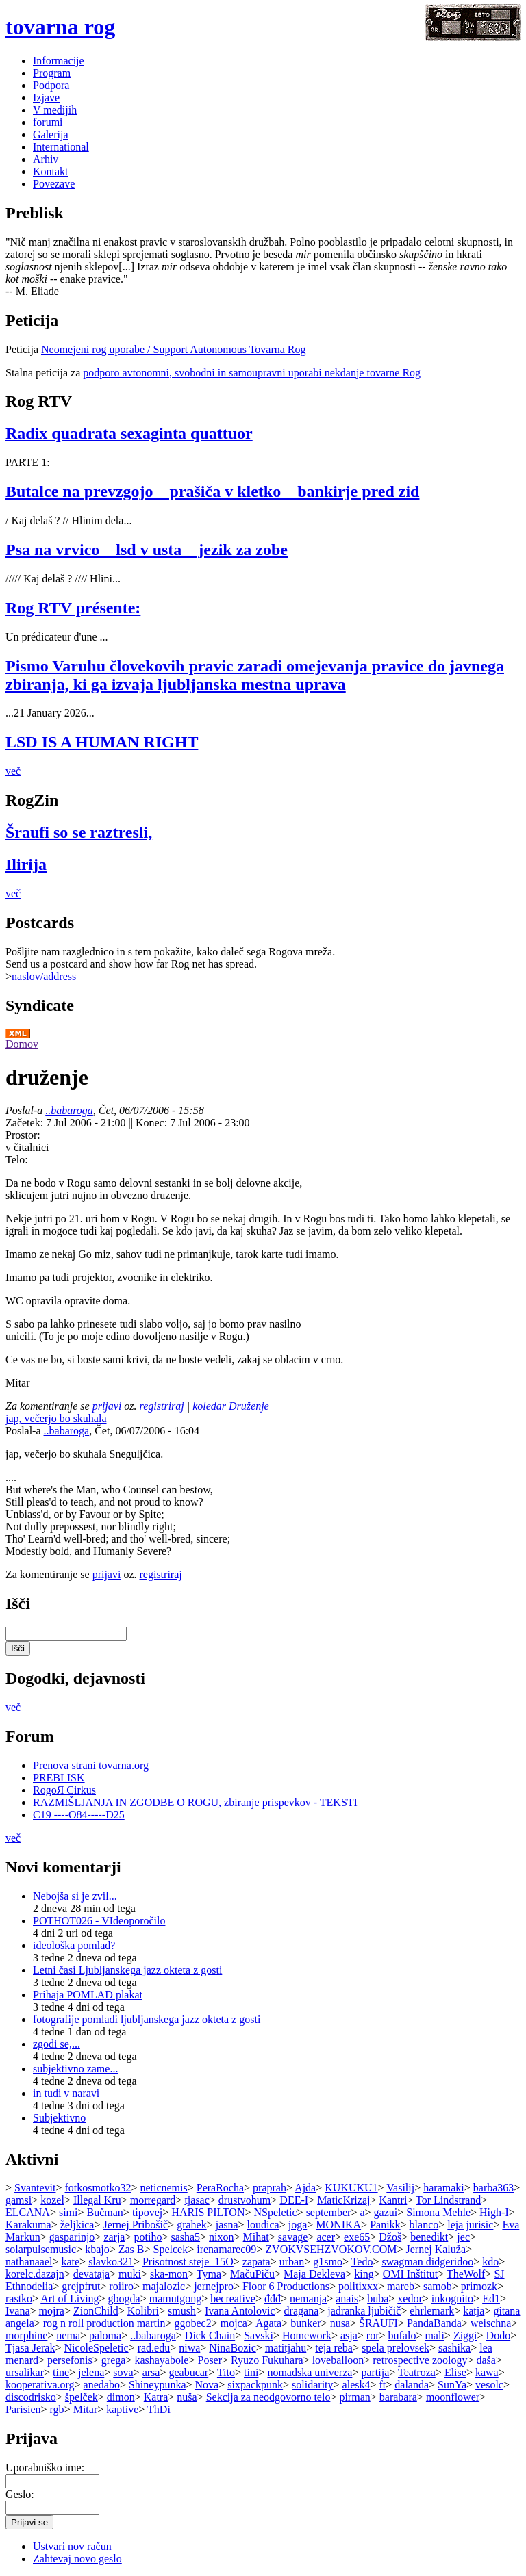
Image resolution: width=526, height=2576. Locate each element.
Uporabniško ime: (44, 2467)
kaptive (122, 2409)
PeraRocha (220, 2187)
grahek (192, 2224)
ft (382, 2385)
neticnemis (163, 2187)
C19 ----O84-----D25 (79, 1814)
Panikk (385, 2224)
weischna (491, 2323)
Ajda (305, 2187)
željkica (77, 2224)
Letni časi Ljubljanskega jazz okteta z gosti (127, 1970)
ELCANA (27, 2212)
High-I (494, 2212)
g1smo (327, 2261)
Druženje (249, 1406)
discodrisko (30, 2397)
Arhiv (45, 159)
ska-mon (169, 2274)
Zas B (131, 2249)
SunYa (452, 2385)
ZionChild (95, 2311)
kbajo (97, 2249)
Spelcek (170, 2249)
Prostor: (22, 1135)
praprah (269, 2187)
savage (293, 2237)
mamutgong (175, 2298)
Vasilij (400, 2187)
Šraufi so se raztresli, (78, 832)
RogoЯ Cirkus (64, 1790)
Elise (455, 2372)
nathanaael (28, 2261)
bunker (305, 2323)
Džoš (390, 2237)
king (363, 2274)
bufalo (402, 2335)
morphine (26, 2335)
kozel (52, 2200)
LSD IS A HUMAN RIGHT (101, 742)
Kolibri (143, 2311)
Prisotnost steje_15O (188, 2261)
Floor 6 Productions (285, 2286)
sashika (454, 2348)
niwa (189, 2348)
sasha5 (185, 2237)
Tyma (209, 2274)
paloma (105, 2335)
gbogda (124, 2298)
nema (68, 2335)
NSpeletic (275, 2212)
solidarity (312, 2385)
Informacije (58, 60)
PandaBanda (434, 2323)
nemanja (308, 2298)
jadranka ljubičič (364, 2311)
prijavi (107, 1406)
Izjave (46, 97)
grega (113, 2360)
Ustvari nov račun (72, 2546)
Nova (207, 2385)
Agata (268, 2323)
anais (347, 2298)
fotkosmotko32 (98, 2187)
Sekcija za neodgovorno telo (268, 2397)
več (13, 771)
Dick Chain (210, 2335)
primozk (479, 2286)
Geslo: (19, 2494)
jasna (227, 2224)
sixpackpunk (255, 2385)
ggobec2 (192, 2323)
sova (123, 2372)
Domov (21, 1044)
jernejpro (214, 2286)
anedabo (102, 2385)
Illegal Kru (97, 2200)
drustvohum (244, 2200)
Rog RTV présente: (72, 608)
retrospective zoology (420, 2360)
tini (251, 2372)
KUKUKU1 (351, 2187)
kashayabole (161, 2360)
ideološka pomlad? (74, 1945)
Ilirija (26, 864)
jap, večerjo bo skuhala (56, 1418)
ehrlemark (432, 2311)
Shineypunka (157, 2385)
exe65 (357, 2237)
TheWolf (466, 2274)
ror (372, 2335)
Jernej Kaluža (435, 2249)
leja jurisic (470, 2224)
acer (325, 2237)
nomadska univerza (309, 2372)
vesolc (489, 2385)
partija (375, 2372)
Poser (209, 2360)
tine (61, 2372)
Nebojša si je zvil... (75, 1896)
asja (349, 2335)
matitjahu (285, 2348)
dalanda (411, 2385)
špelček (81, 2397)
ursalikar (24, 2372)
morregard (153, 2200)
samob (437, 2286)
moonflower (452, 2397)
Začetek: (25, 1123)
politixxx (358, 2286)
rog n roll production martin (104, 2323)
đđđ (272, 2298)
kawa (487, 2372)
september (328, 2212)
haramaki (443, 2187)
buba (377, 2298)
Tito (226, 2372)
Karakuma (28, 2224)
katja (473, 2311)
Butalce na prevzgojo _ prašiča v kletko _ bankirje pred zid (212, 491)
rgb (57, 2409)
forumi (48, 122)
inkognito (452, 2298)
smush (182, 2311)
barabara (398, 2397)
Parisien (23, 2409)
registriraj (162, 1406)
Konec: (153, 1123)
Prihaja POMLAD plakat (87, 1994)
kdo (490, 2261)
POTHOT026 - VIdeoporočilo (99, 1921)
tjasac (196, 2200)
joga (298, 2224)
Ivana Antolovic (240, 2311)
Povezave (54, 184)
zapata (256, 2261)
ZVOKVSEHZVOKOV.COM (331, 2249)
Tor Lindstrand (448, 2200)
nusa (340, 2323)
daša (485, 2360)
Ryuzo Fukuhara (267, 2360)
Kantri (393, 2200)
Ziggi (465, 2335)
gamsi (18, 2200)
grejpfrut (81, 2286)
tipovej (147, 2212)
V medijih (55, 110)
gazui (386, 2212)
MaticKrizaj (343, 2200)
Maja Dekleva (314, 2274)
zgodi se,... (56, 2044)
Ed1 (491, 2298)
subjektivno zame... (75, 2068)
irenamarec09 (226, 2249)
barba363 (493, 2187)
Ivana (17, 2311)
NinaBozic (232, 2348)
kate (70, 2261)
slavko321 (111, 2261)
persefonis (69, 2360)
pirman (354, 2397)
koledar (209, 1406)
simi (68, 2212)
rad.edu (154, 2348)
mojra (51, 2311)
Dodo (498, 2335)
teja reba (334, 2348)
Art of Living (69, 2298)
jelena (91, 2372)
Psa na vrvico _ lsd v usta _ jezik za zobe (146, 549)
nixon (221, 2237)
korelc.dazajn (34, 2274)
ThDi (159, 2409)
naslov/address (44, 976)
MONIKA (338, 2224)
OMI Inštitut (410, 2274)
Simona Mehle (438, 2212)
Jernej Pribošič (135, 2224)
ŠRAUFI (378, 2323)
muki (129, 2274)
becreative (232, 2298)
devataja (91, 2274)
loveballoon (338, 2360)
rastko (18, 2298)
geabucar (188, 2372)
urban (291, 2261)
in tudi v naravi (66, 2093)
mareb (400, 2286)
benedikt (429, 2237)
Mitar (85, 2409)
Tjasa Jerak (30, 2348)
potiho (148, 2237)
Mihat (256, 2237)
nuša (187, 2397)
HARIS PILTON (208, 2212)
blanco (424, 2224)
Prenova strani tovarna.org (91, 1765)
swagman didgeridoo (427, 2261)
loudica (263, 2224)
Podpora (51, 85)
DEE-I (293, 2200)
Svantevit (34, 2187)
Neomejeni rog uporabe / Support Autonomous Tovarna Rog (173, 349)
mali (434, 2335)
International (61, 147)
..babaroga (69, 1110)
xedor (409, 2298)
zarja (114, 2237)
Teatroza (417, 2372)
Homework (306, 2335)
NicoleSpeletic (96, 2348)
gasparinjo (72, 2237)
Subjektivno (59, 2118)
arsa (151, 2372)
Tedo (362, 2261)
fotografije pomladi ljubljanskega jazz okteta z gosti (146, 2019)
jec (463, 2237)
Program (52, 73)
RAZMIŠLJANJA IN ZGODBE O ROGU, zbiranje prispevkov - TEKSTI (195, 1802)
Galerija (50, 134)
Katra (156, 2397)
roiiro (121, 2286)
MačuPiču (252, 2274)
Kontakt (50, 171)
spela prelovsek (395, 2348)
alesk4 (356, 2385)
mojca (234, 2323)
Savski (258, 2335)
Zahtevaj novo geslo (77, 2558)
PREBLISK (59, 1777)
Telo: (16, 1159)
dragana (301, 2311)
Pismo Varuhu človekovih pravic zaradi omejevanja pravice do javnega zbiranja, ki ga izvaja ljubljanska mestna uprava (254, 675)
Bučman (105, 2212)
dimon (121, 2397)
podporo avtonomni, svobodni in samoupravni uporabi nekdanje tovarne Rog (252, 372)
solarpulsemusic (40, 2249)
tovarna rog (60, 26)
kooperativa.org (40, 2385)
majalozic (163, 2286)
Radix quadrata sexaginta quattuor (129, 433)
